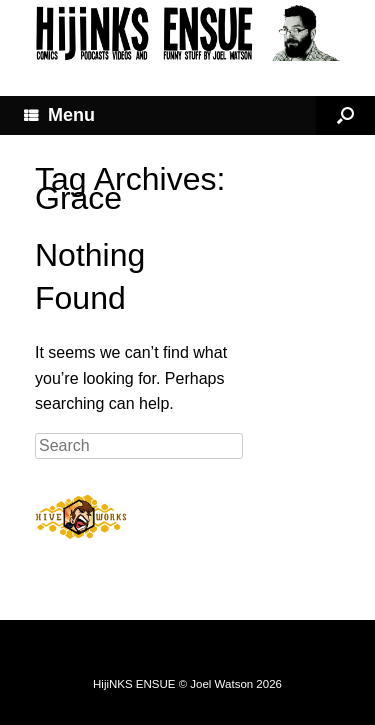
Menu (59, 115)
